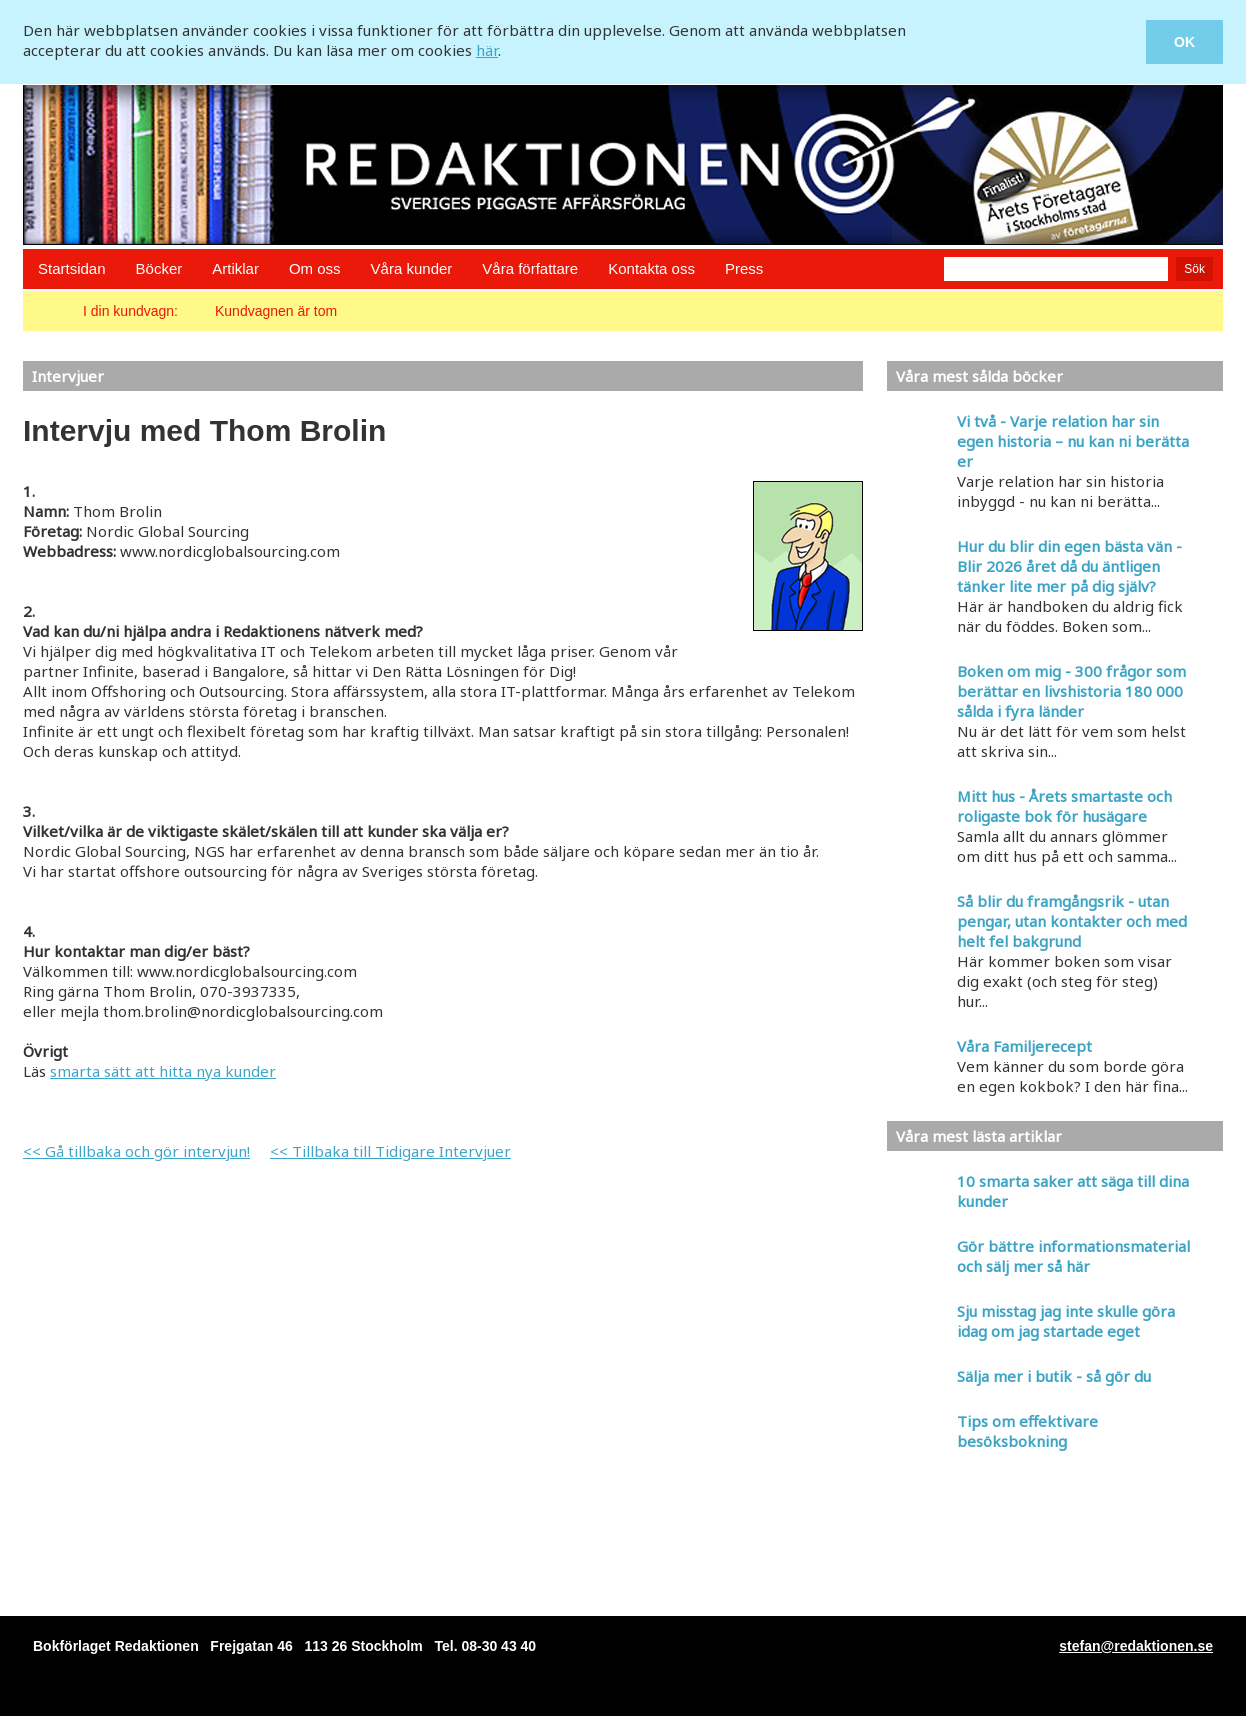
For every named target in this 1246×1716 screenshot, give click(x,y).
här (487, 50)
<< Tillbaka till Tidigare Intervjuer (390, 1151)
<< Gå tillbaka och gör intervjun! (136, 1151)
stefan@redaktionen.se (1136, 1646)
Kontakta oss (651, 268)
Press (744, 268)
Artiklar (235, 268)
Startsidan (72, 268)
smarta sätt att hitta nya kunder (163, 1071)
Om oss (315, 268)
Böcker (159, 268)
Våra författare (530, 268)
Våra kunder (412, 268)
